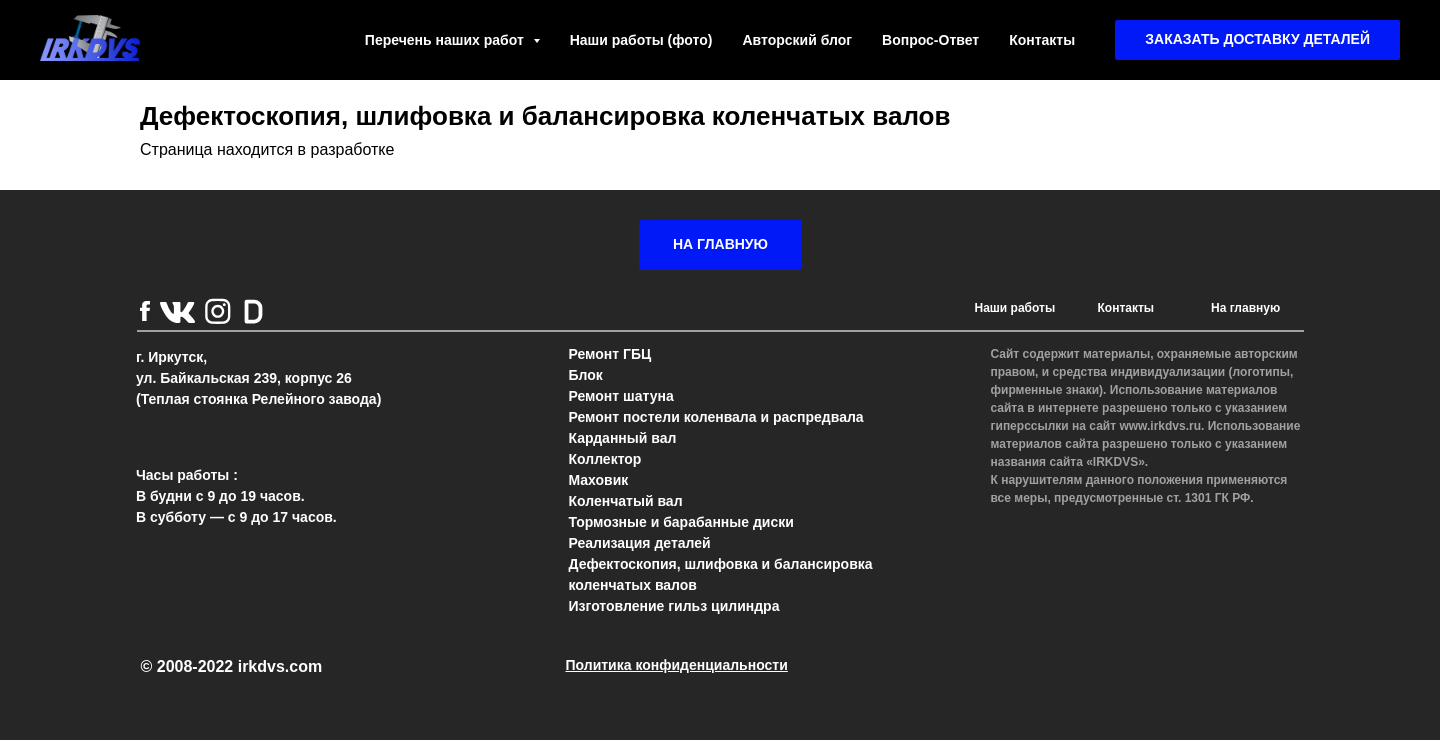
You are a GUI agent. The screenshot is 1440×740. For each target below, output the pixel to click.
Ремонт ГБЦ (610, 354)
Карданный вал (623, 438)
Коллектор (605, 459)
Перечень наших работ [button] (446, 40)
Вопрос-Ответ (930, 40)
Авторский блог (797, 40)
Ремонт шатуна (621, 396)
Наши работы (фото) (641, 40)
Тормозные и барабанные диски (681, 522)
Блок (586, 375)
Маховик (599, 480)
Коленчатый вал (626, 501)
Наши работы (1015, 308)
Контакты (1042, 40)
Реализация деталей (640, 543)
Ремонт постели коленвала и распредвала (716, 417)
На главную (1245, 308)
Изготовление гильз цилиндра (674, 606)
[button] (1257, 40)
